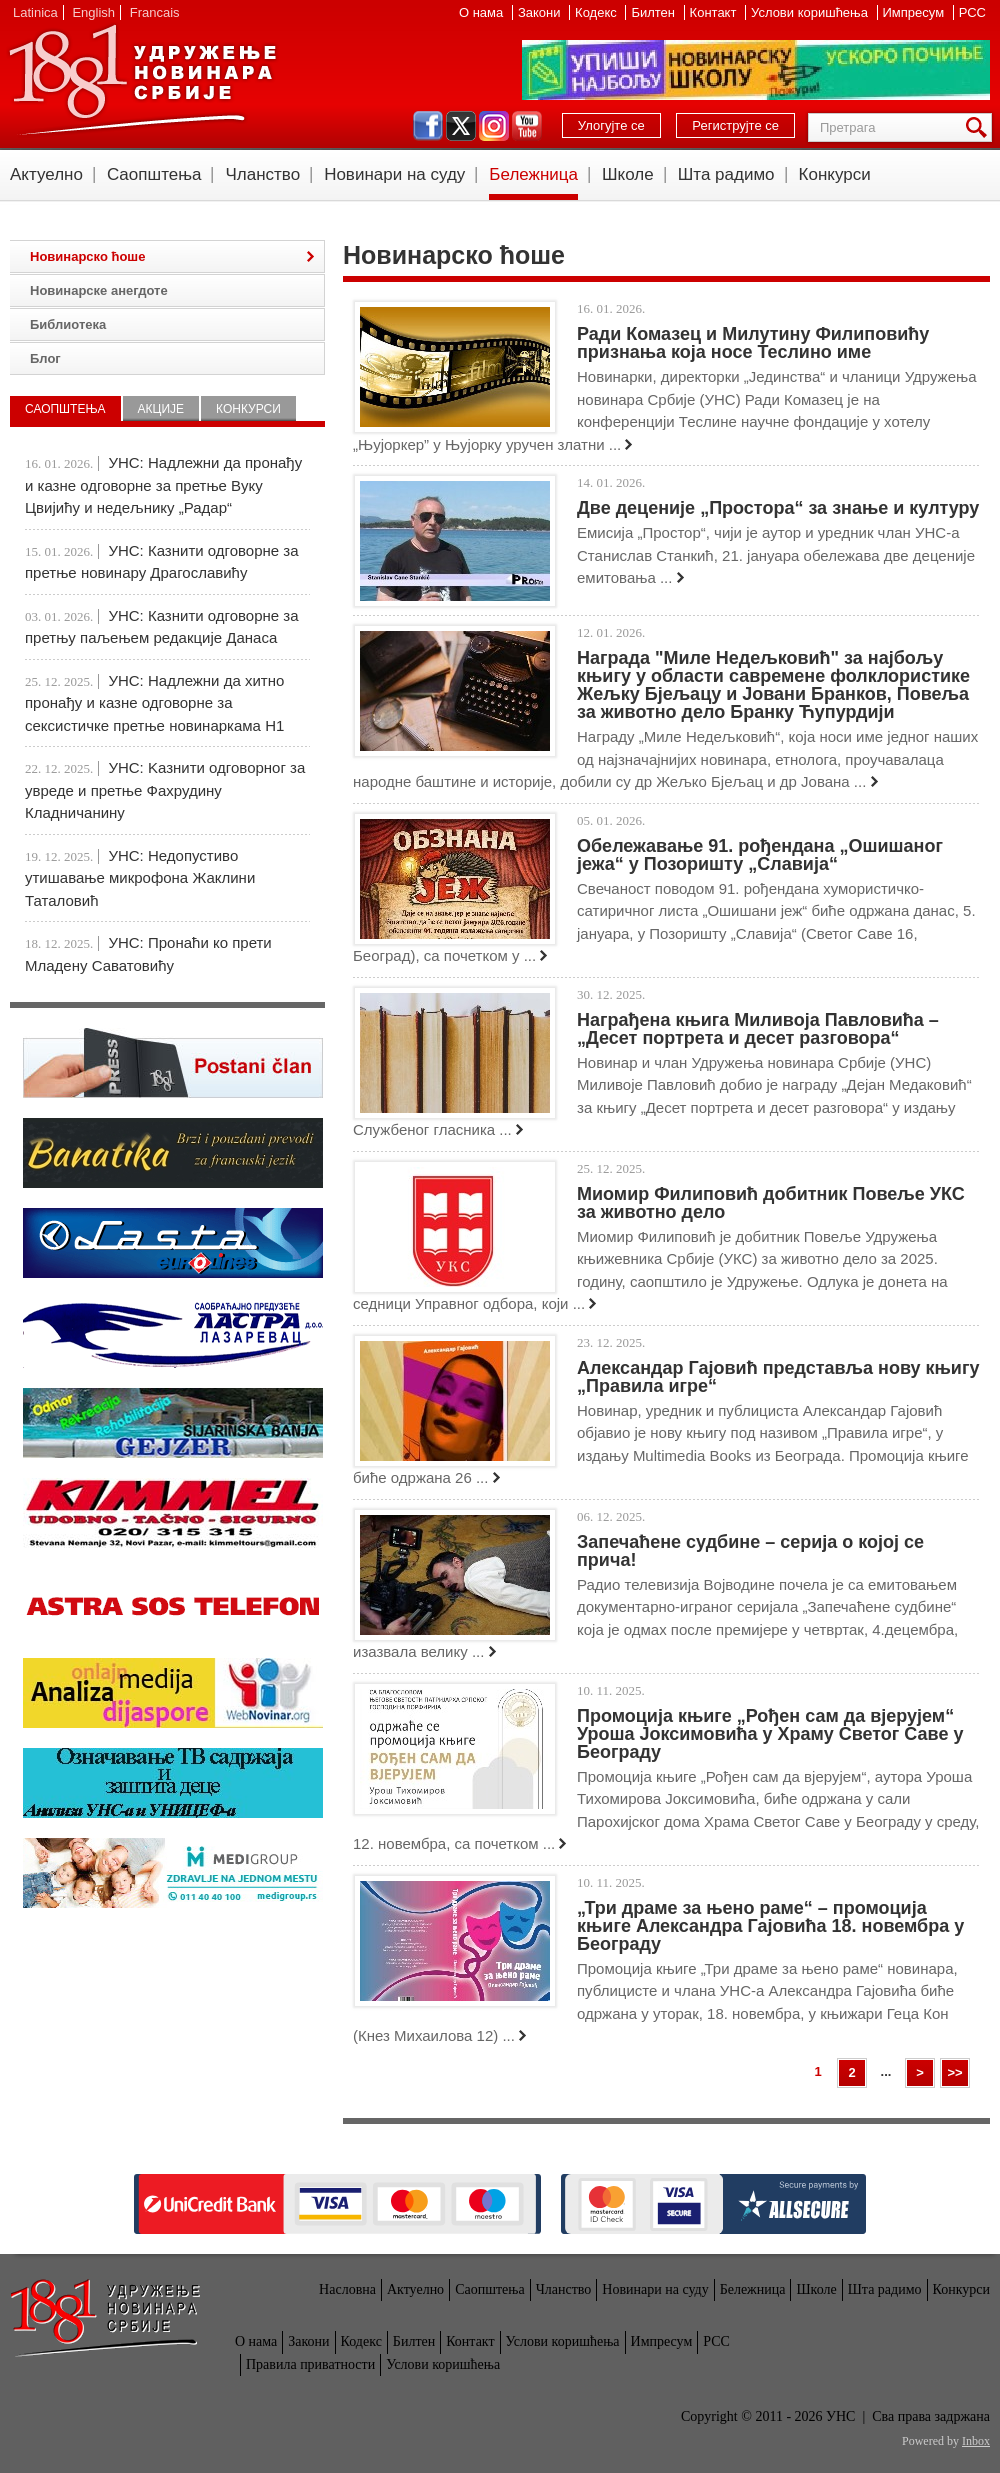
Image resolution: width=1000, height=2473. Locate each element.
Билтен (654, 12)
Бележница (533, 174)
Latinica (35, 12)
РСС (972, 12)
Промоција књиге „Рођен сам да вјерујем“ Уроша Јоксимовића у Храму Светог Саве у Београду (770, 1734)
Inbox (976, 2441)
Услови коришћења (811, 12)
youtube (527, 126)
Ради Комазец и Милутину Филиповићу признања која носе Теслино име (753, 343)
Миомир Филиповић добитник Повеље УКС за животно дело (771, 1203)
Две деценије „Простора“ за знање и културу (778, 508)
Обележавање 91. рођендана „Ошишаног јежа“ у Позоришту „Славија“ (760, 855)
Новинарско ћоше (87, 256)
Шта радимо (726, 174)
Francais (155, 12)
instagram (494, 126)
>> (954, 2072)
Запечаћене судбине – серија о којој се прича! (750, 1551)
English (93, 12)
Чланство (262, 174)
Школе (628, 174)
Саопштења (154, 174)
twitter (461, 126)
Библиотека (68, 324)
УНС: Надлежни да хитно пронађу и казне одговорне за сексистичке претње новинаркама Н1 (154, 703)
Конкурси (835, 174)
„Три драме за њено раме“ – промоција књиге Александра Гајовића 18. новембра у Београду (770, 1926)
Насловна (347, 2289)
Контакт (715, 12)
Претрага (980, 127)
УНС (142, 80)
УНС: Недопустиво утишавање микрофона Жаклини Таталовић (140, 878)
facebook (428, 126)
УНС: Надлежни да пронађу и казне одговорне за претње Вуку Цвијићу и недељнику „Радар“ (163, 485)
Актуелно (46, 174)
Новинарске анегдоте (99, 290)
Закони (541, 12)
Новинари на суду (394, 174)
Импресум (915, 12)
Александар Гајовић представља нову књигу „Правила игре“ (778, 1377)
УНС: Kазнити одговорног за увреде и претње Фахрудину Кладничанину (165, 790)
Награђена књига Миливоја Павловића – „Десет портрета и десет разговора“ (758, 1029)
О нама (483, 12)
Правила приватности (310, 2364)
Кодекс (597, 12)
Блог (45, 358)
